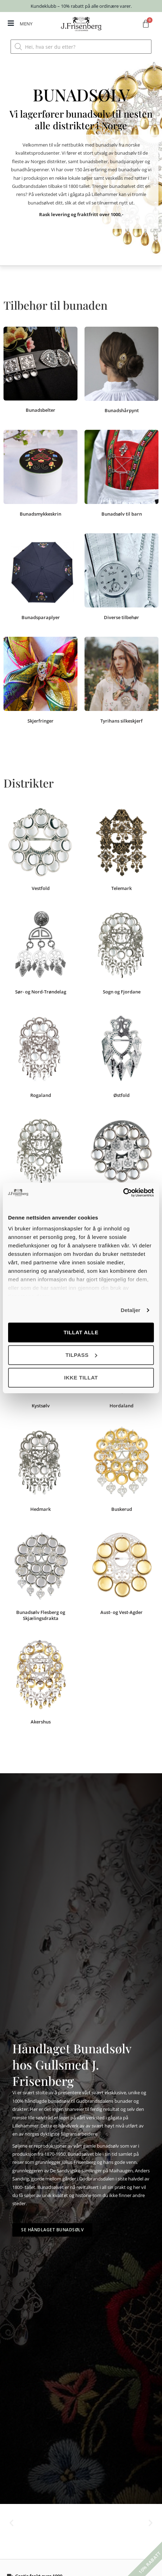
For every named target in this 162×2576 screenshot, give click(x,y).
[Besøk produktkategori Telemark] (121, 849)
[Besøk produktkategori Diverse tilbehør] (121, 578)
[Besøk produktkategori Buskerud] (121, 1469)
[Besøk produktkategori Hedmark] (40, 1469)
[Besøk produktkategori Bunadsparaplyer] (40, 578)
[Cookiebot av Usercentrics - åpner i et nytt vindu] (123, 1192)
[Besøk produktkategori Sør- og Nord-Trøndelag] (40, 952)
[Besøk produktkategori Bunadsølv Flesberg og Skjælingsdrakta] (40, 1576)
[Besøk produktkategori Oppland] (40, 1159)
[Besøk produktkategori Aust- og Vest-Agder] (121, 1573)
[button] (11, 2522)
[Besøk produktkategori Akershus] (40, 1682)
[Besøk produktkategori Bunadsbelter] (40, 371)
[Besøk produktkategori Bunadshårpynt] (121, 371)
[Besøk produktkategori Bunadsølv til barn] (121, 474)
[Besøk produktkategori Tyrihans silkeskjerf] (121, 681)
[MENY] (10, 23)
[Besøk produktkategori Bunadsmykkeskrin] (40, 474)
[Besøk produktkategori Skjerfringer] (40, 681)
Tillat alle (81, 1332)
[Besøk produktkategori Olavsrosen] (121, 1159)
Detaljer (131, 1310)
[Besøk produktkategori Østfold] (121, 1056)
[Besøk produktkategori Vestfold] (40, 849)
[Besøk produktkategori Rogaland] (40, 1056)
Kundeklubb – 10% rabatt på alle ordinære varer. (81, 6)
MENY (26, 23)
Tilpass (81, 1355)
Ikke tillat (81, 1378)
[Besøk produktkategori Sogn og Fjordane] (121, 952)
